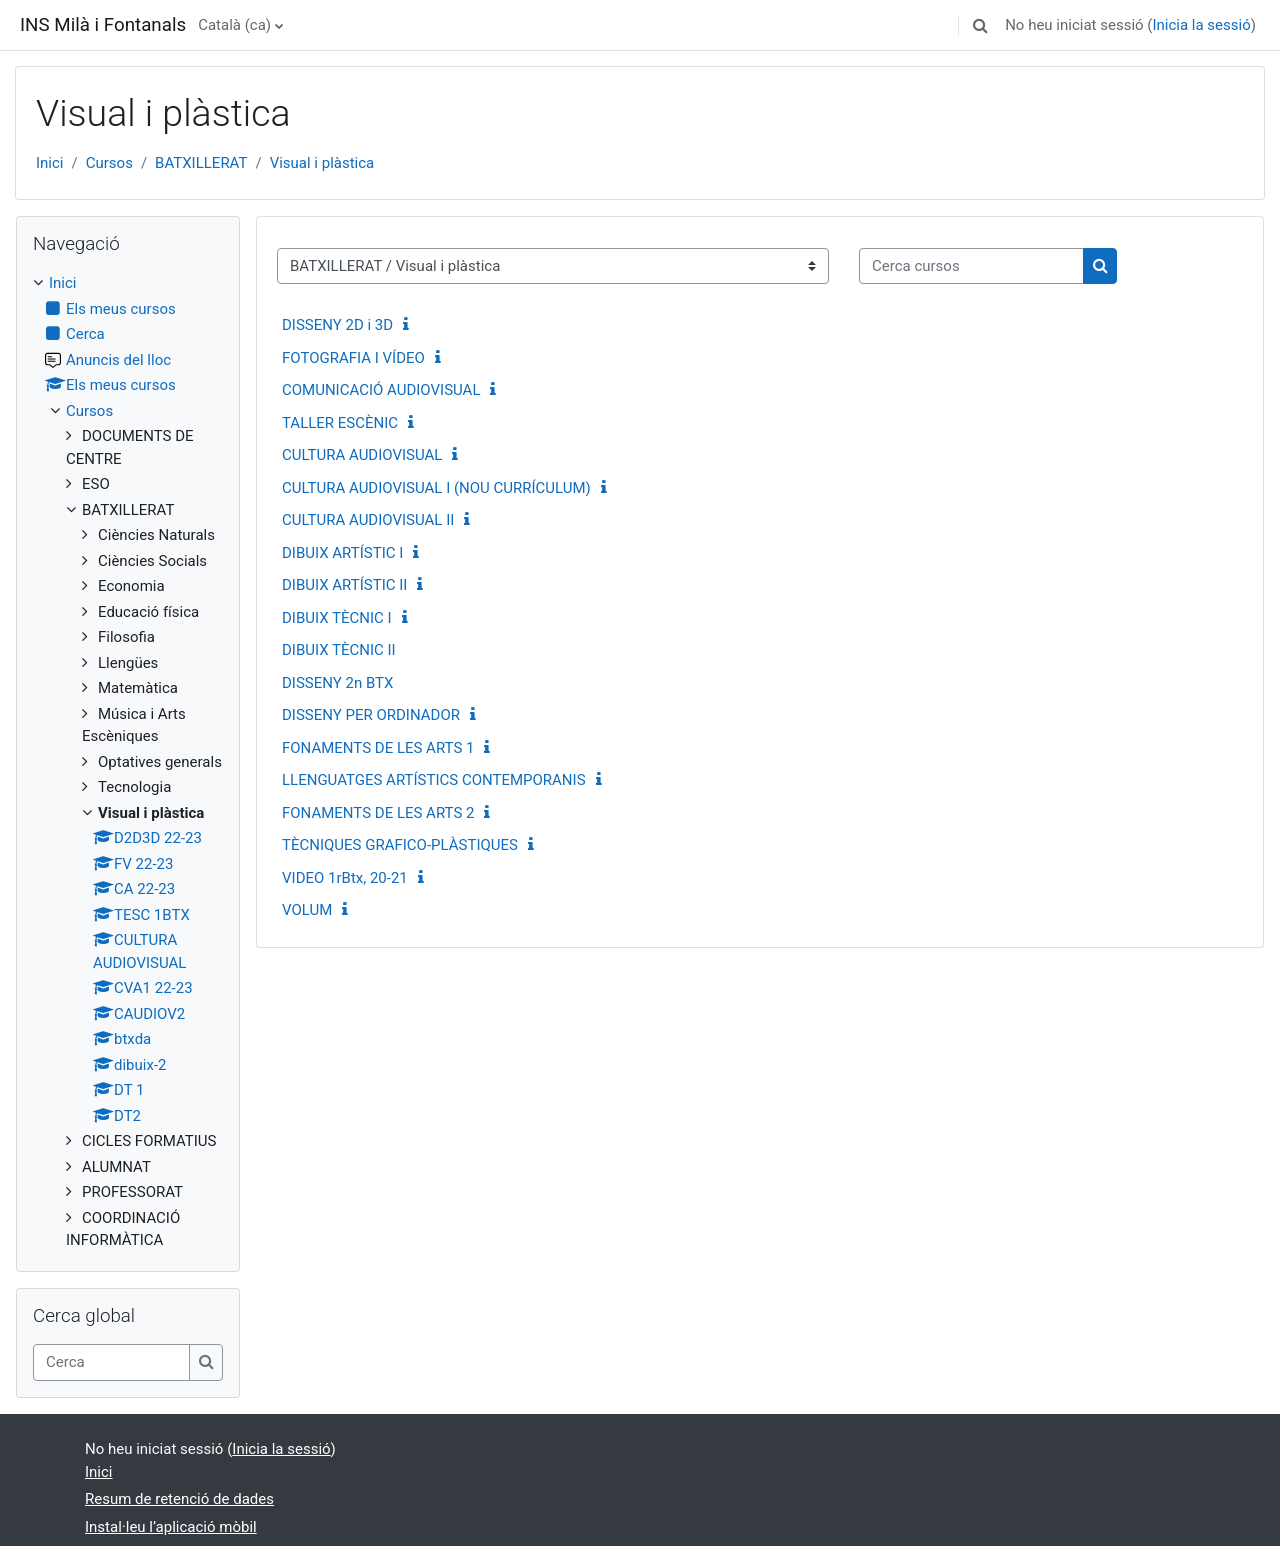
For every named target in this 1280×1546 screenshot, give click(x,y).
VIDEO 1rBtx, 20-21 (345, 878)
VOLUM (307, 910)
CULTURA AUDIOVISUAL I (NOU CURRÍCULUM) (436, 488)
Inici (50, 163)
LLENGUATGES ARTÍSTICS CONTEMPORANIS (434, 780)
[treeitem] (128, 762)
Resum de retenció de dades (179, 1499)
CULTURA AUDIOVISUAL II (368, 520)
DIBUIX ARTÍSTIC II (344, 585)
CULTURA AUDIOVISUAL (362, 455)
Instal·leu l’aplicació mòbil (171, 1527)
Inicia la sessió (1201, 25)
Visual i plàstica (322, 163)
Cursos (109, 163)
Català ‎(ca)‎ (234, 25)
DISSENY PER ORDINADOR (371, 715)
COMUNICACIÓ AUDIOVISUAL (381, 390)
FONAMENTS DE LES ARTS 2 (378, 813)
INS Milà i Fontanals (103, 25)
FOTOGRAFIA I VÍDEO (353, 358)
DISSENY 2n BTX (337, 683)
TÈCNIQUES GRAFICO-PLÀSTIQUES (400, 845)
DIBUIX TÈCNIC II (339, 650)
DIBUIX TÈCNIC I (337, 618)
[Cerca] (111, 1362)
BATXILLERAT (201, 163)
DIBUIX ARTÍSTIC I (342, 553)
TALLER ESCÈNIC (340, 423)
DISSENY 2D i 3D (337, 325)
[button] (980, 25)
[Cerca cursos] (971, 266)
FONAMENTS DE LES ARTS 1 (378, 748)
